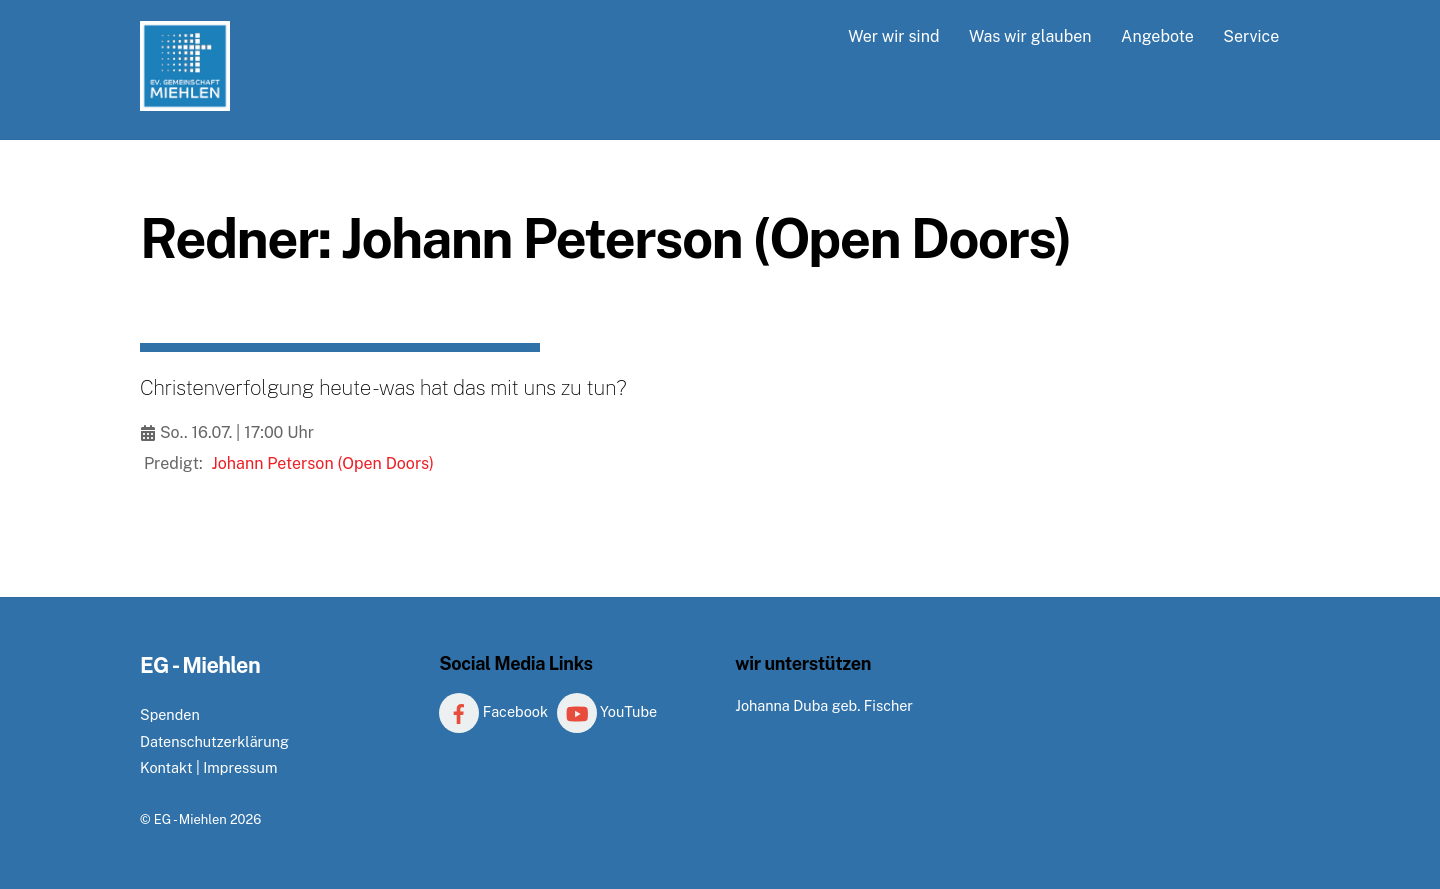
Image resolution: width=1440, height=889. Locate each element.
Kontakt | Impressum (208, 767)
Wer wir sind (893, 36)
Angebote (1157, 36)
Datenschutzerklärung (214, 741)
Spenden (170, 714)
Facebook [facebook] (493, 711)
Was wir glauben (1030, 36)
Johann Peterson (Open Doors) (323, 463)
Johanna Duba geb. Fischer (824, 705)
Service (1251, 36)
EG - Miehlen (190, 819)
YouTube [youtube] (607, 711)
